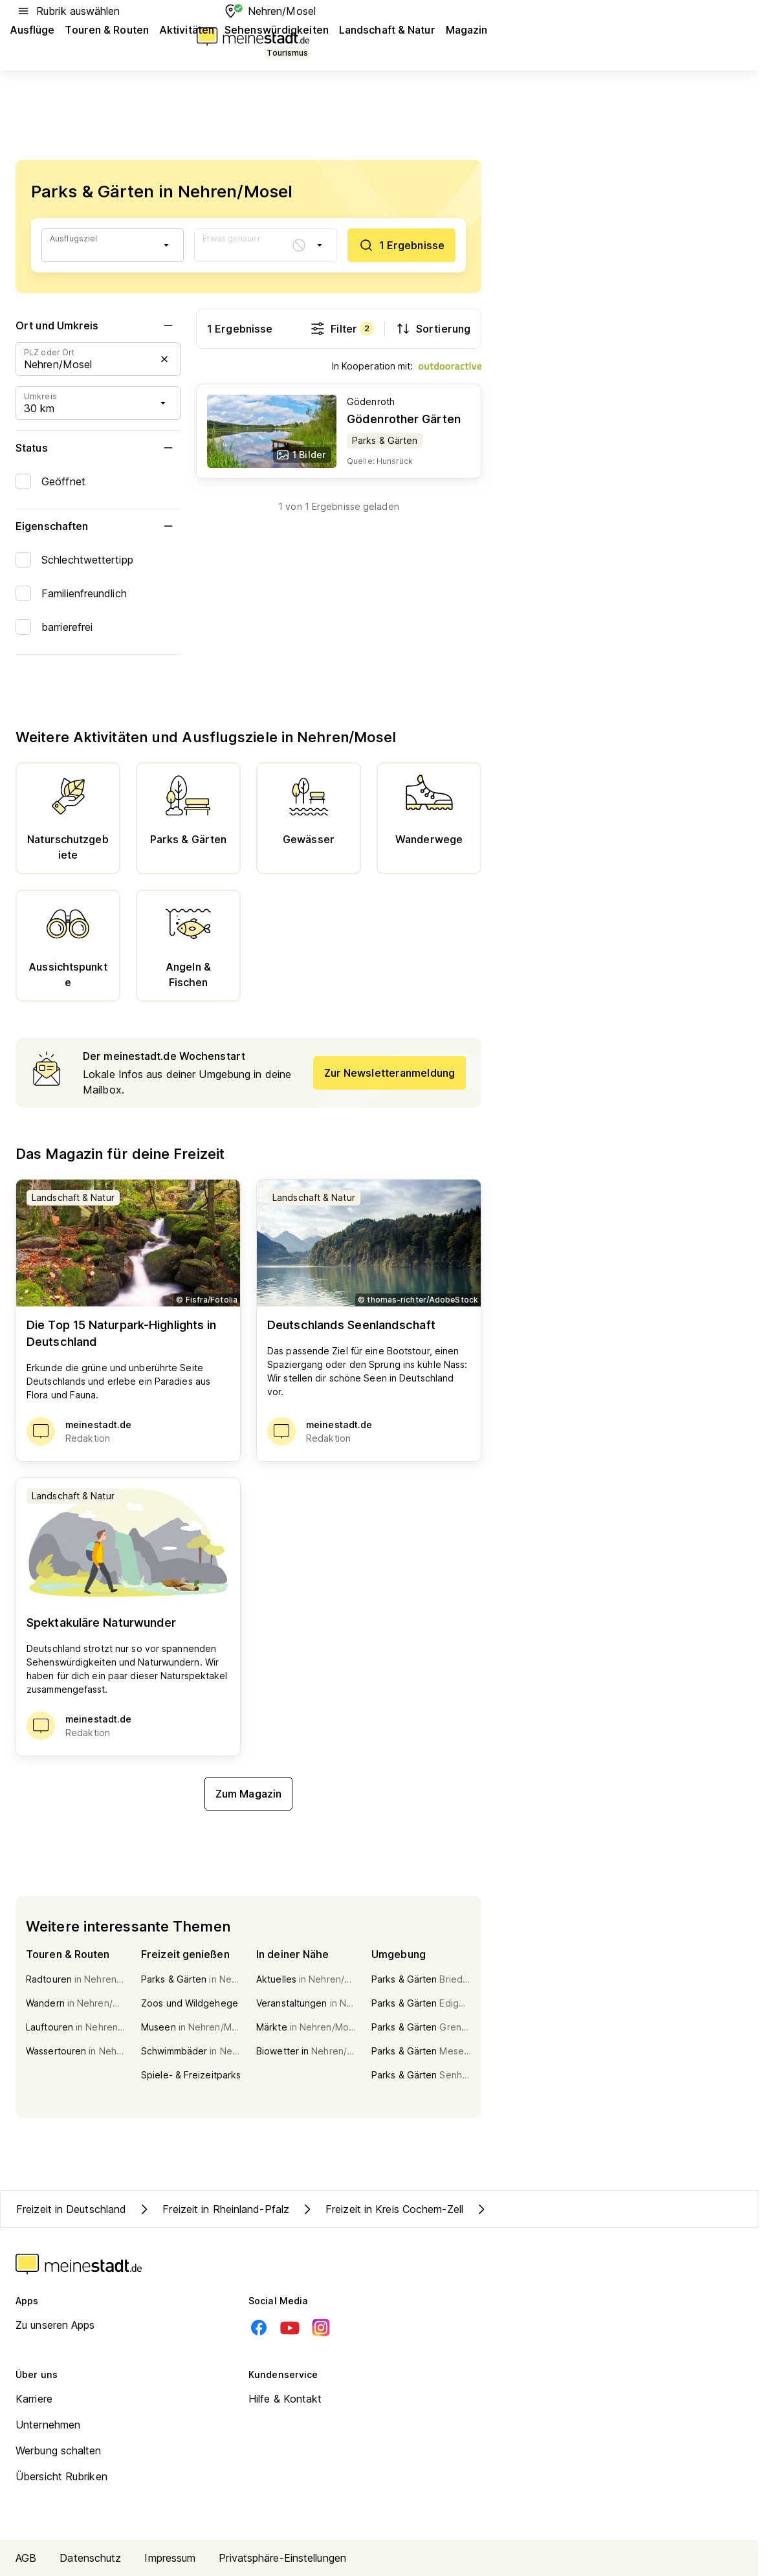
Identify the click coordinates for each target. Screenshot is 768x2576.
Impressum (169, 2557)
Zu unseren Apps (55, 2324)
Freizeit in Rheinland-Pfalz (213, 2209)
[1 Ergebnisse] (401, 245)
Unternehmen (48, 2424)
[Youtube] (290, 2327)
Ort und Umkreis (98, 325)
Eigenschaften (98, 526)
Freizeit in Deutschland (71, 2209)
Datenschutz (90, 2557)
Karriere (34, 2398)
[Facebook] (258, 2327)
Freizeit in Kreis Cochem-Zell (381, 2209)
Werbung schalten (59, 2450)
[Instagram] (321, 2327)
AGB (26, 2557)
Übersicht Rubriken (61, 2476)
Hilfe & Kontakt (285, 2398)
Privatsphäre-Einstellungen (282, 2557)
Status (98, 447)
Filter (342, 328)
